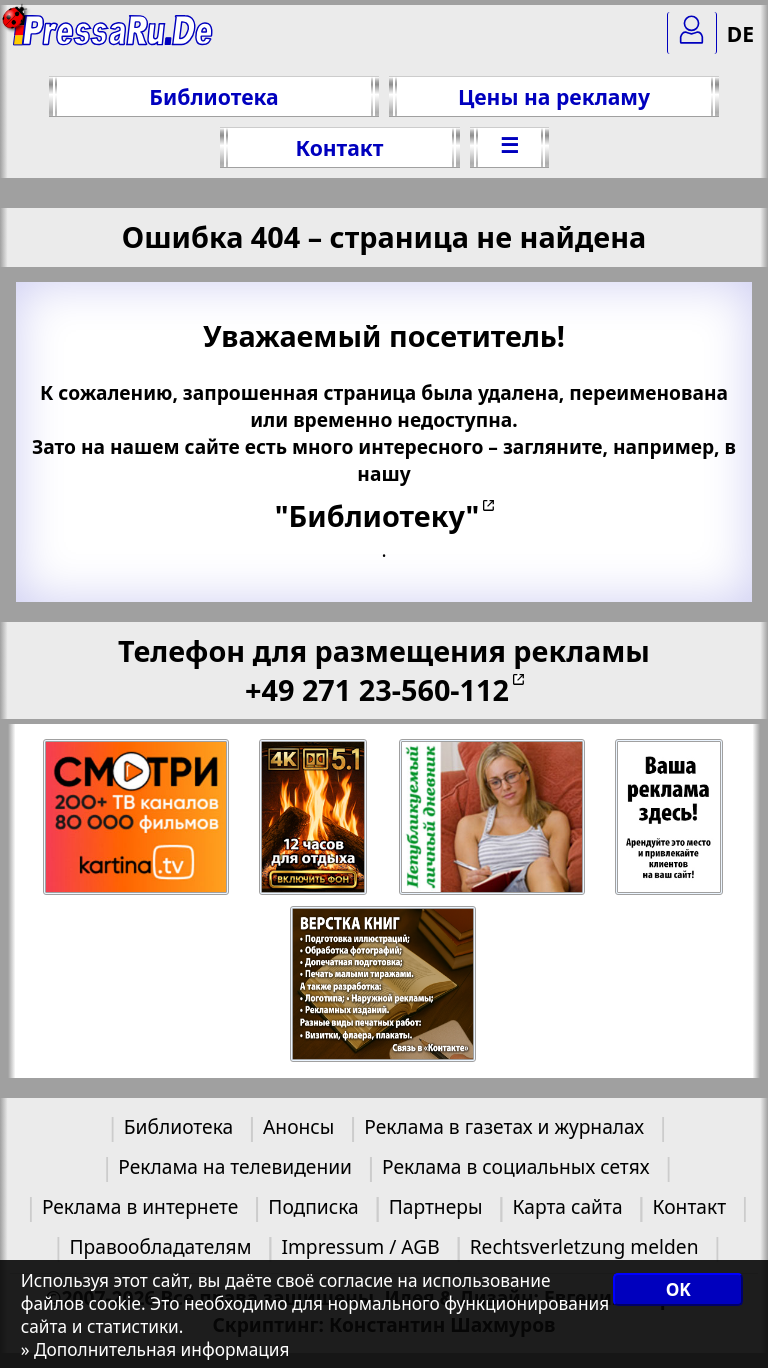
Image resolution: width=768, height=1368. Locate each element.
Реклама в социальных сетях (516, 1166)
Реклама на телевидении (235, 1166)
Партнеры (436, 1206)
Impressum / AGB (360, 1246)
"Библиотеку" (377, 515)
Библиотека (213, 96)
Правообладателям (161, 1246)
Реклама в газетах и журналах (504, 1126)
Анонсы (298, 1126)
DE (740, 33)
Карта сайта (567, 1206)
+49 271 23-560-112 (377, 689)
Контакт (339, 147)
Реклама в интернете (140, 1206)
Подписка (313, 1206)
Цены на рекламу (554, 96)
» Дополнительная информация (155, 1349)
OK (678, 1289)
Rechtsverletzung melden (584, 1246)
